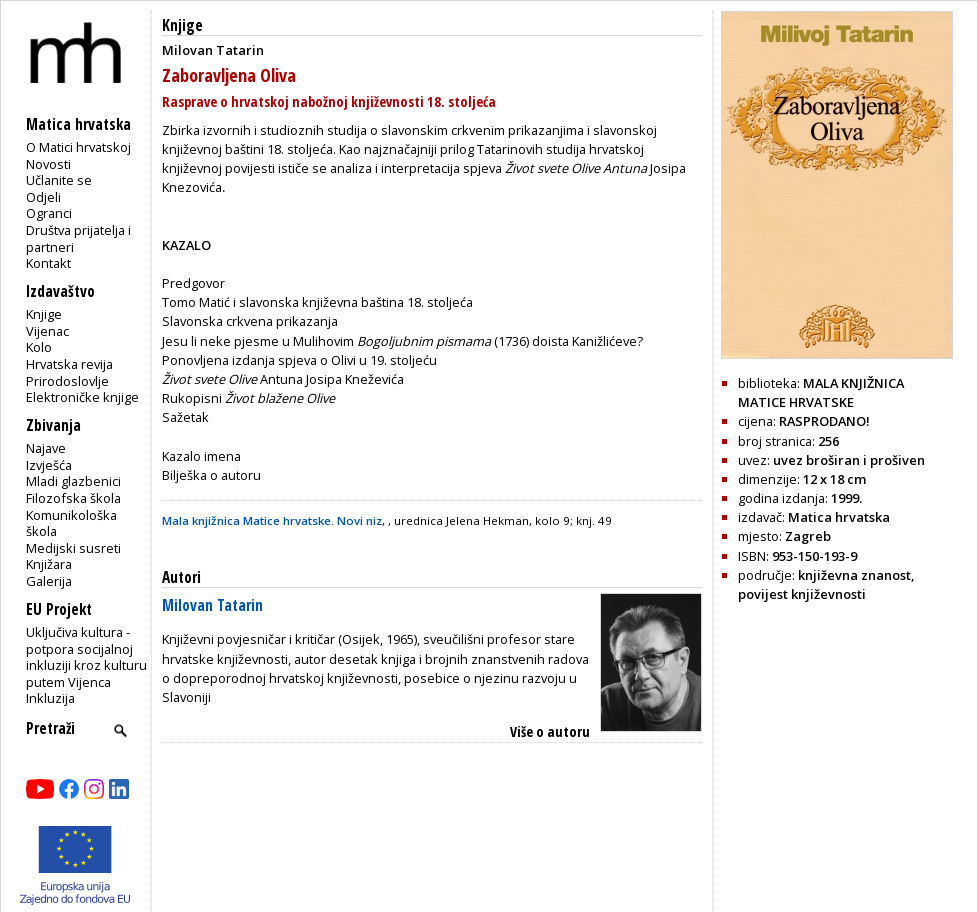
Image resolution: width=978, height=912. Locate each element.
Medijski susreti (73, 548)
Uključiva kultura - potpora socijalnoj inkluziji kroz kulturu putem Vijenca (86, 657)
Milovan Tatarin (212, 605)
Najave (46, 448)
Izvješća (49, 465)
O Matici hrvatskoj (78, 147)
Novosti (48, 164)
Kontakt (48, 263)
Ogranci (49, 213)
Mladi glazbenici (73, 481)
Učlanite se (59, 180)
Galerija (49, 581)
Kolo (39, 347)
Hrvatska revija (69, 364)
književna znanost (854, 575)
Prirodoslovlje (67, 381)
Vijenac (47, 331)
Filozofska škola (73, 498)
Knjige (44, 314)
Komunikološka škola (71, 523)
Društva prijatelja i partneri (78, 238)
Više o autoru (550, 731)
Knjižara (49, 564)
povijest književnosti (802, 594)
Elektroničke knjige (82, 397)
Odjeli (43, 197)
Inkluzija (50, 698)
